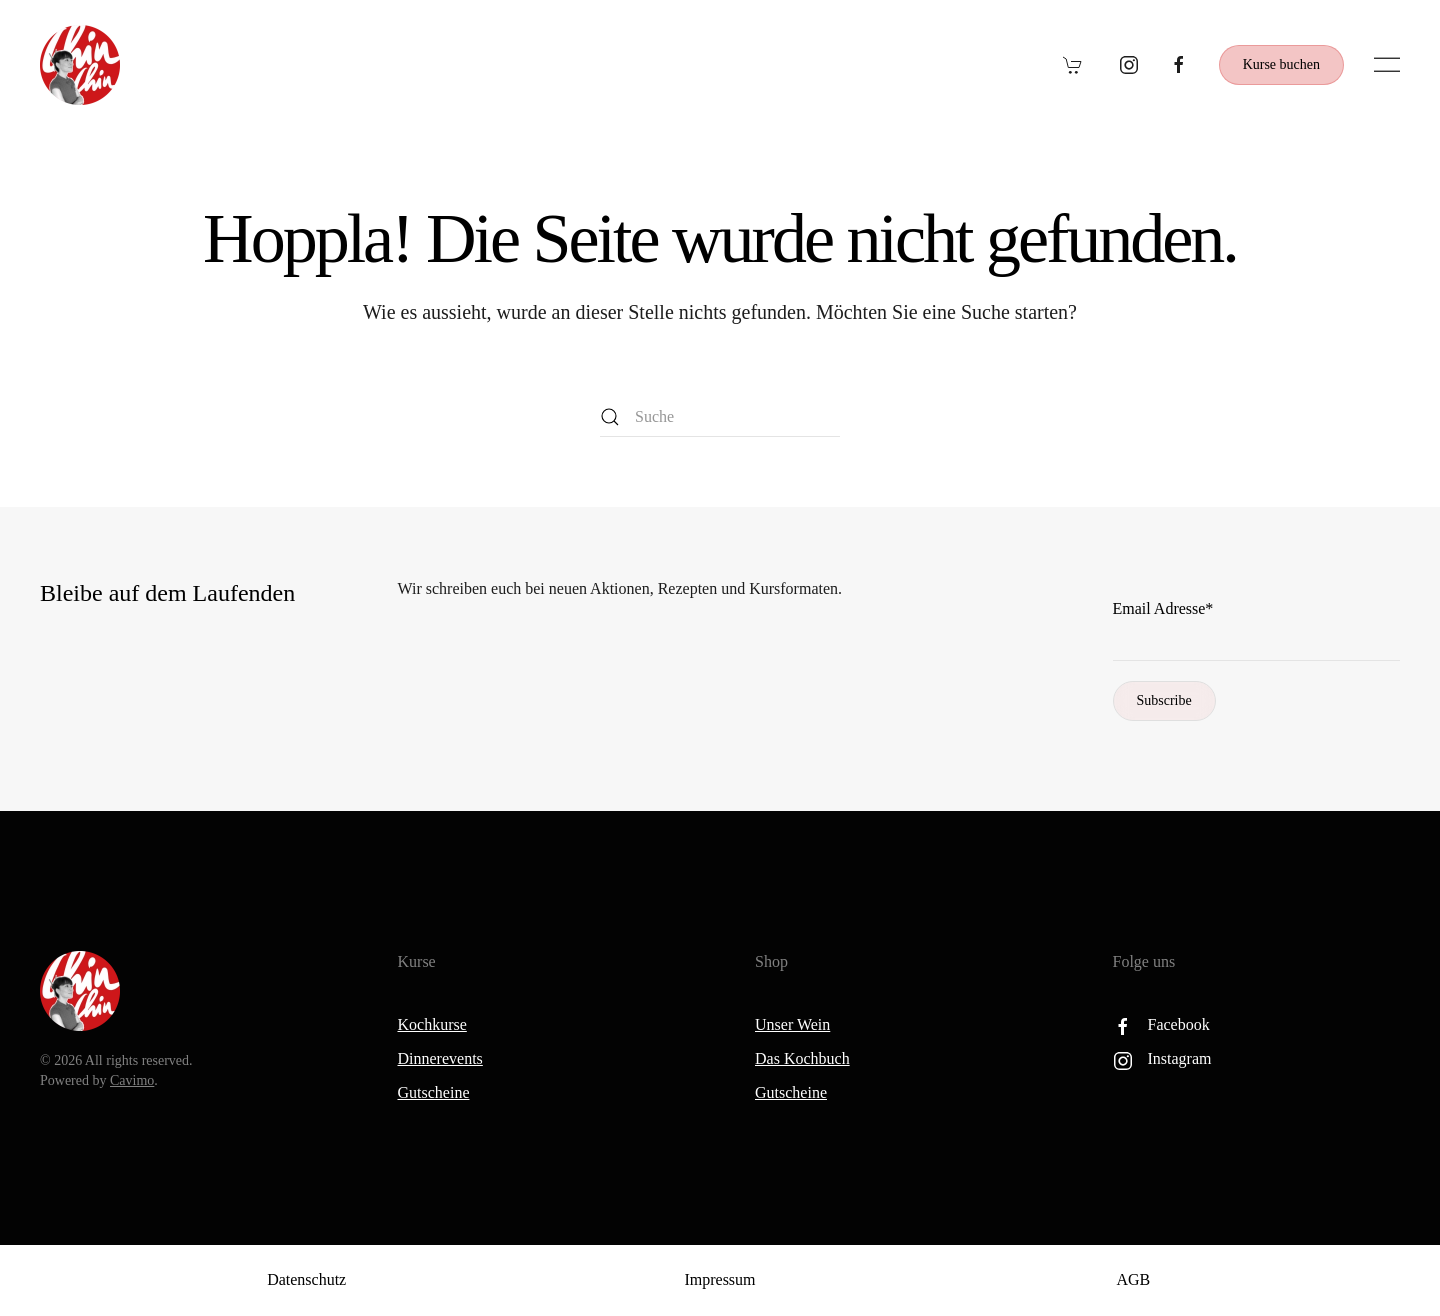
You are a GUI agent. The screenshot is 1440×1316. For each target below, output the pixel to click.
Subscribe (1164, 700)
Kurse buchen (1281, 64)
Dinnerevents (440, 1058)
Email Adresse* (1163, 608)
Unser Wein (792, 1024)
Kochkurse (432, 1024)
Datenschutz (306, 1279)
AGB (1133, 1279)
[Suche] (720, 417)
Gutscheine (434, 1092)
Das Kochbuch (802, 1058)
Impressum (719, 1279)
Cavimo (132, 1080)
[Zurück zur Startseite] (80, 65)
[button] (1387, 65)
